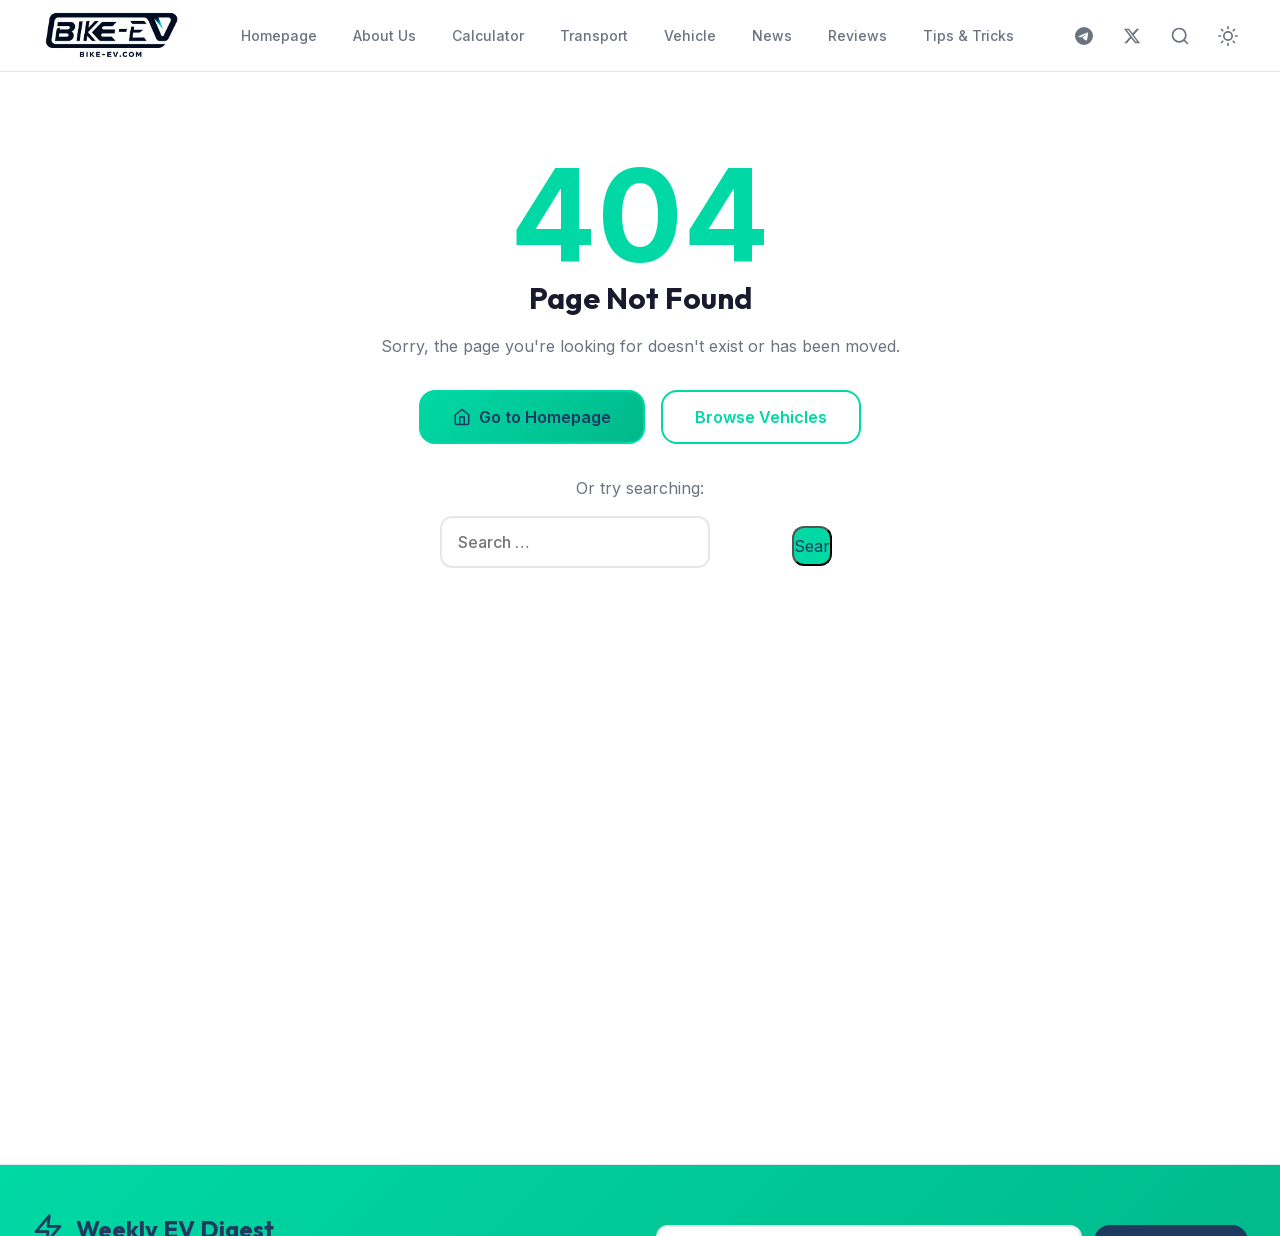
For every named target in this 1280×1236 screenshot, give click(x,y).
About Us (384, 35)
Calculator (488, 35)
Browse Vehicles (761, 417)
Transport (594, 35)
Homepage (279, 35)
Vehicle (690, 35)
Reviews (857, 35)
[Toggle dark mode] (1228, 36)
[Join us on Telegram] (1084, 36)
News (772, 35)
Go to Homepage (532, 417)
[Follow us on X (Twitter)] (1132, 36)
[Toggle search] (1180, 36)
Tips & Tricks (968, 35)
